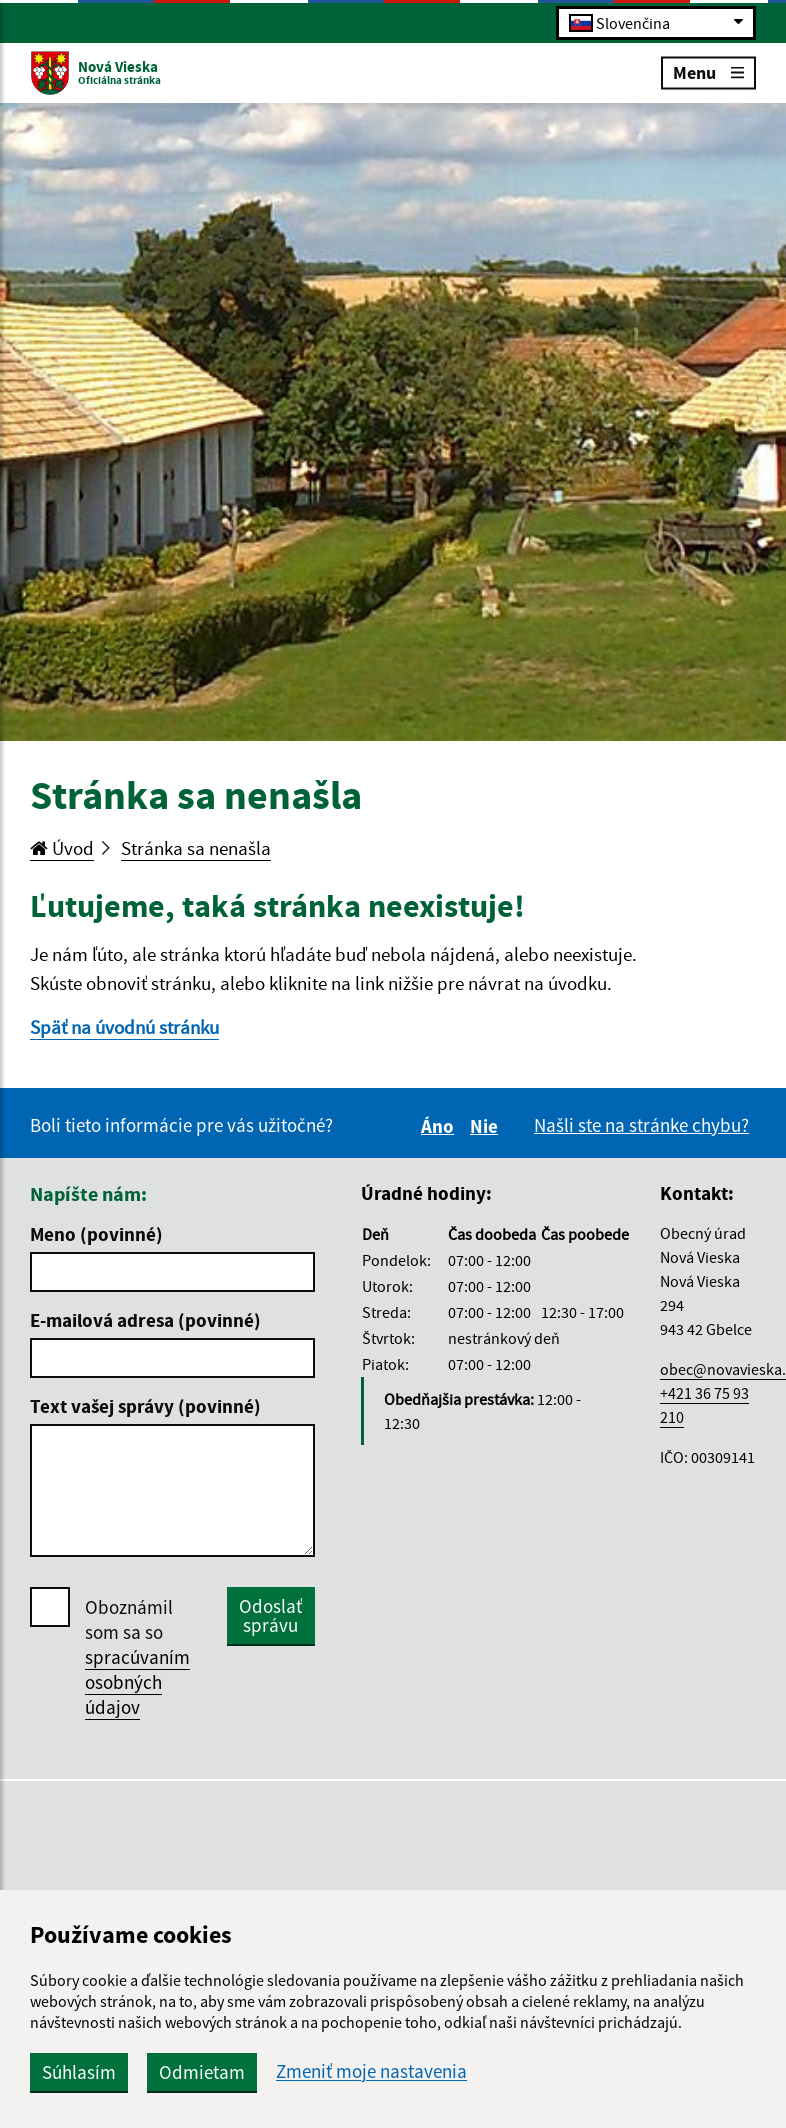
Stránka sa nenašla (196, 848)
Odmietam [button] (202, 2072)
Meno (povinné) (96, 1234)
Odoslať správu (270, 1615)
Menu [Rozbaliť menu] (708, 71)
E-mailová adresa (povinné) (145, 1320)
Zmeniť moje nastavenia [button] (371, 2071)
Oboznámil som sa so (137, 1657)
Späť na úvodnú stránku (124, 1027)
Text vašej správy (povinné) (145, 1406)
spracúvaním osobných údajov (137, 1682)
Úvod (62, 848)
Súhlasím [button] (79, 2072)
